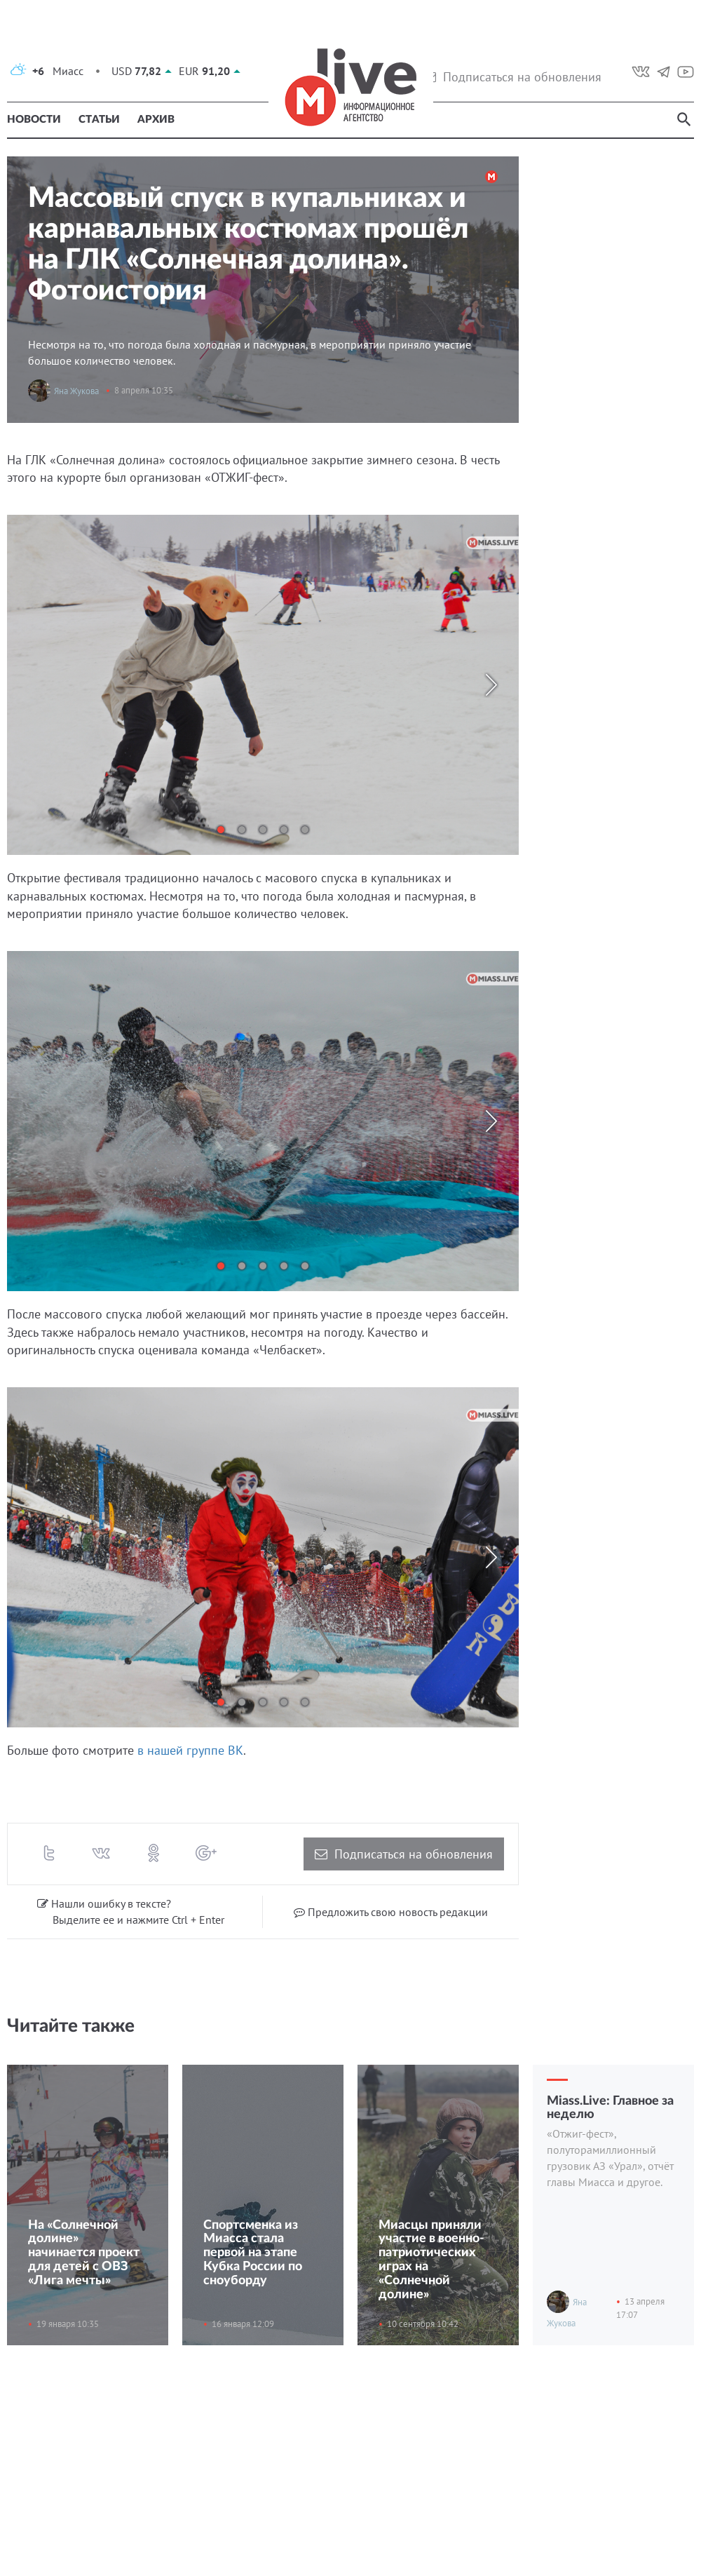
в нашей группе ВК (190, 1750)
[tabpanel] (263, 685)
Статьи (99, 119)
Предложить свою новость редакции (391, 1912)
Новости (34, 119)
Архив (156, 119)
